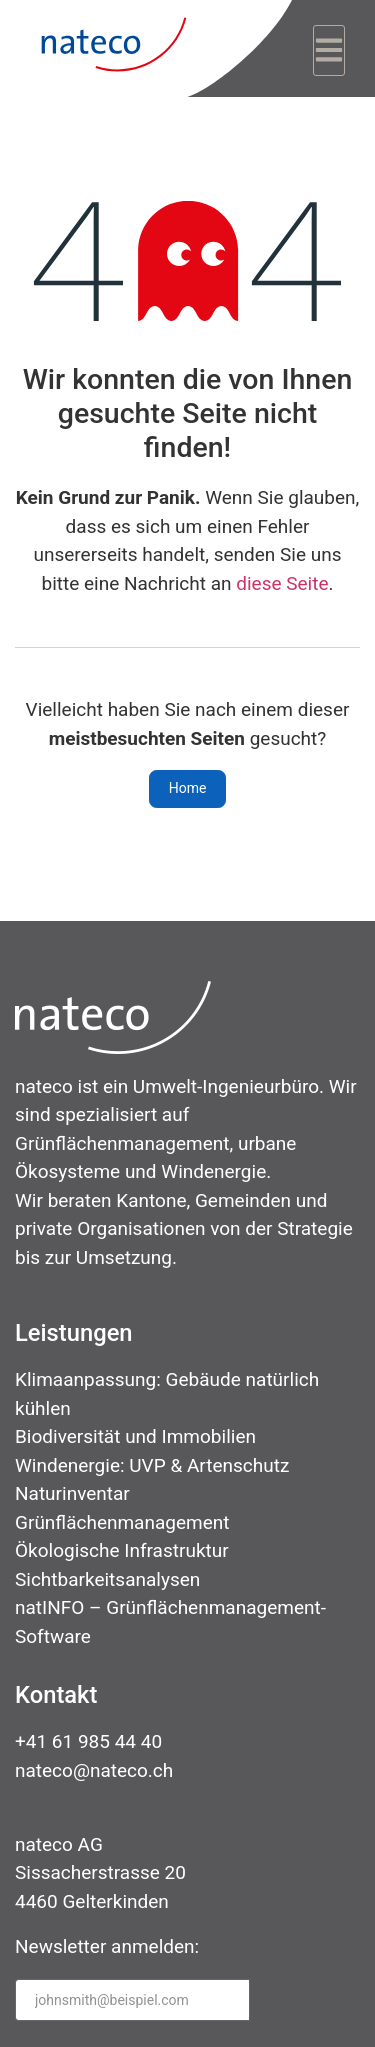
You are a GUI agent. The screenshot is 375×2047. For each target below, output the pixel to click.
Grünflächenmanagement (122, 1522)
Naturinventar (72, 1493)
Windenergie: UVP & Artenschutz (152, 1465)
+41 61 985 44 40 (88, 1741)
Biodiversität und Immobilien (135, 1436)
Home (188, 788)
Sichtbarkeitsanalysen (107, 1579)
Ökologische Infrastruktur (122, 1550)
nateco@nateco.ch (94, 1770)
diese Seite (282, 583)
